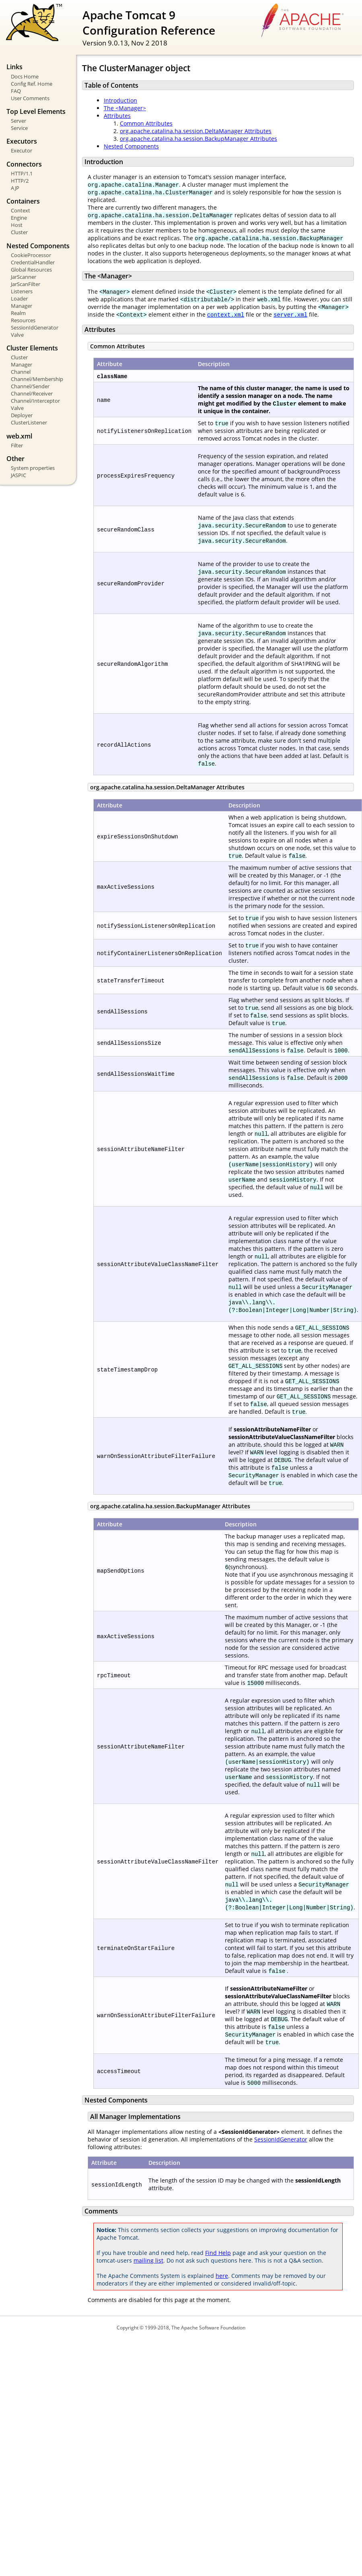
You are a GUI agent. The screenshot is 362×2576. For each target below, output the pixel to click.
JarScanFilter (25, 284)
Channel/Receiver (32, 393)
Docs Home (25, 76)
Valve (17, 334)
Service (19, 128)
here (222, 2275)
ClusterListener (29, 422)
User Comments (30, 98)
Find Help (218, 2253)
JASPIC (18, 475)
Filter (17, 445)
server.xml (290, 314)
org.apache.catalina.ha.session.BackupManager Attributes (198, 138)
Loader (19, 298)
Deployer (22, 415)
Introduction (120, 100)
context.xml (225, 314)
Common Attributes (146, 123)
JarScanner (23, 276)
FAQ (16, 91)
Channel (21, 371)
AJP (15, 188)
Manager (21, 305)
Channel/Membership (37, 379)
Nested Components (131, 146)
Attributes (117, 115)
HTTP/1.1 (22, 173)
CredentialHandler (33, 262)
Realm (18, 313)
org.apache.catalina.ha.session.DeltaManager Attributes (196, 131)
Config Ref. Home (31, 83)
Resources (23, 320)
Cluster (19, 232)
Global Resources (31, 269)
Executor (21, 150)
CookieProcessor (31, 255)
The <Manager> (125, 108)
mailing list (148, 2260)
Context (20, 210)
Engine (19, 217)
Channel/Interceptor (35, 400)
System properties (33, 468)
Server (18, 120)
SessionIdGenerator (34, 327)
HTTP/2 (20, 180)
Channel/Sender (30, 386)
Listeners (22, 291)
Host (17, 225)
